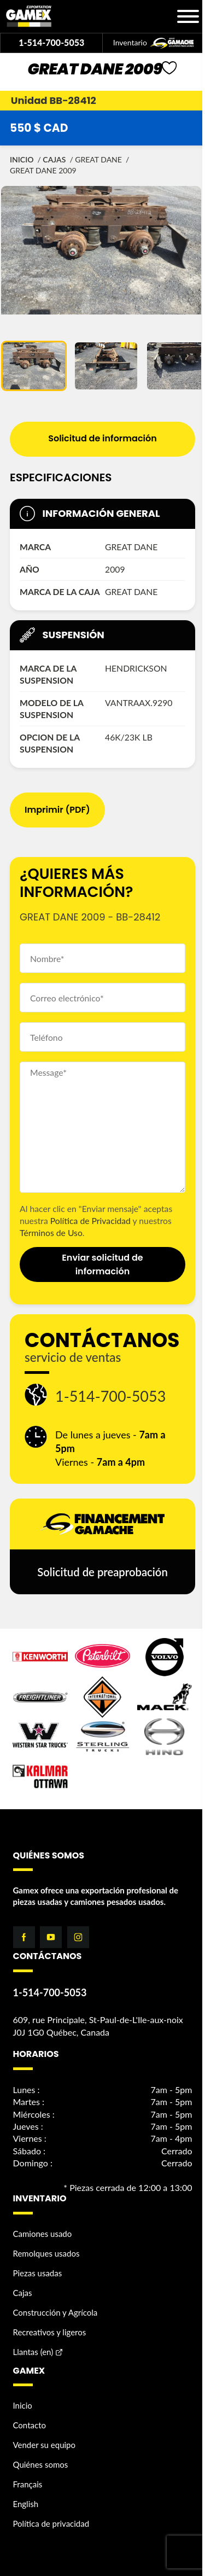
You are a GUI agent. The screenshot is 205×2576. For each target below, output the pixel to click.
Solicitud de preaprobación (102, 1571)
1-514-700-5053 (51, 42)
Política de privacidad (51, 2523)
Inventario (153, 43)
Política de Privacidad (90, 1220)
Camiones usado (42, 2234)
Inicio (21, 159)
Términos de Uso (51, 1232)
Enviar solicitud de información (102, 1264)
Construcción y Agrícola (55, 2312)
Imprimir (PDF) (57, 809)
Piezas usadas (37, 2273)
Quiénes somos (40, 2464)
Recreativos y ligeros (49, 2332)
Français (28, 2484)
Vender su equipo (44, 2445)
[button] (34, 366)
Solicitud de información (102, 438)
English (26, 2504)
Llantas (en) (33, 2352)
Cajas (54, 159)
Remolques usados (46, 2253)
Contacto (29, 2425)
